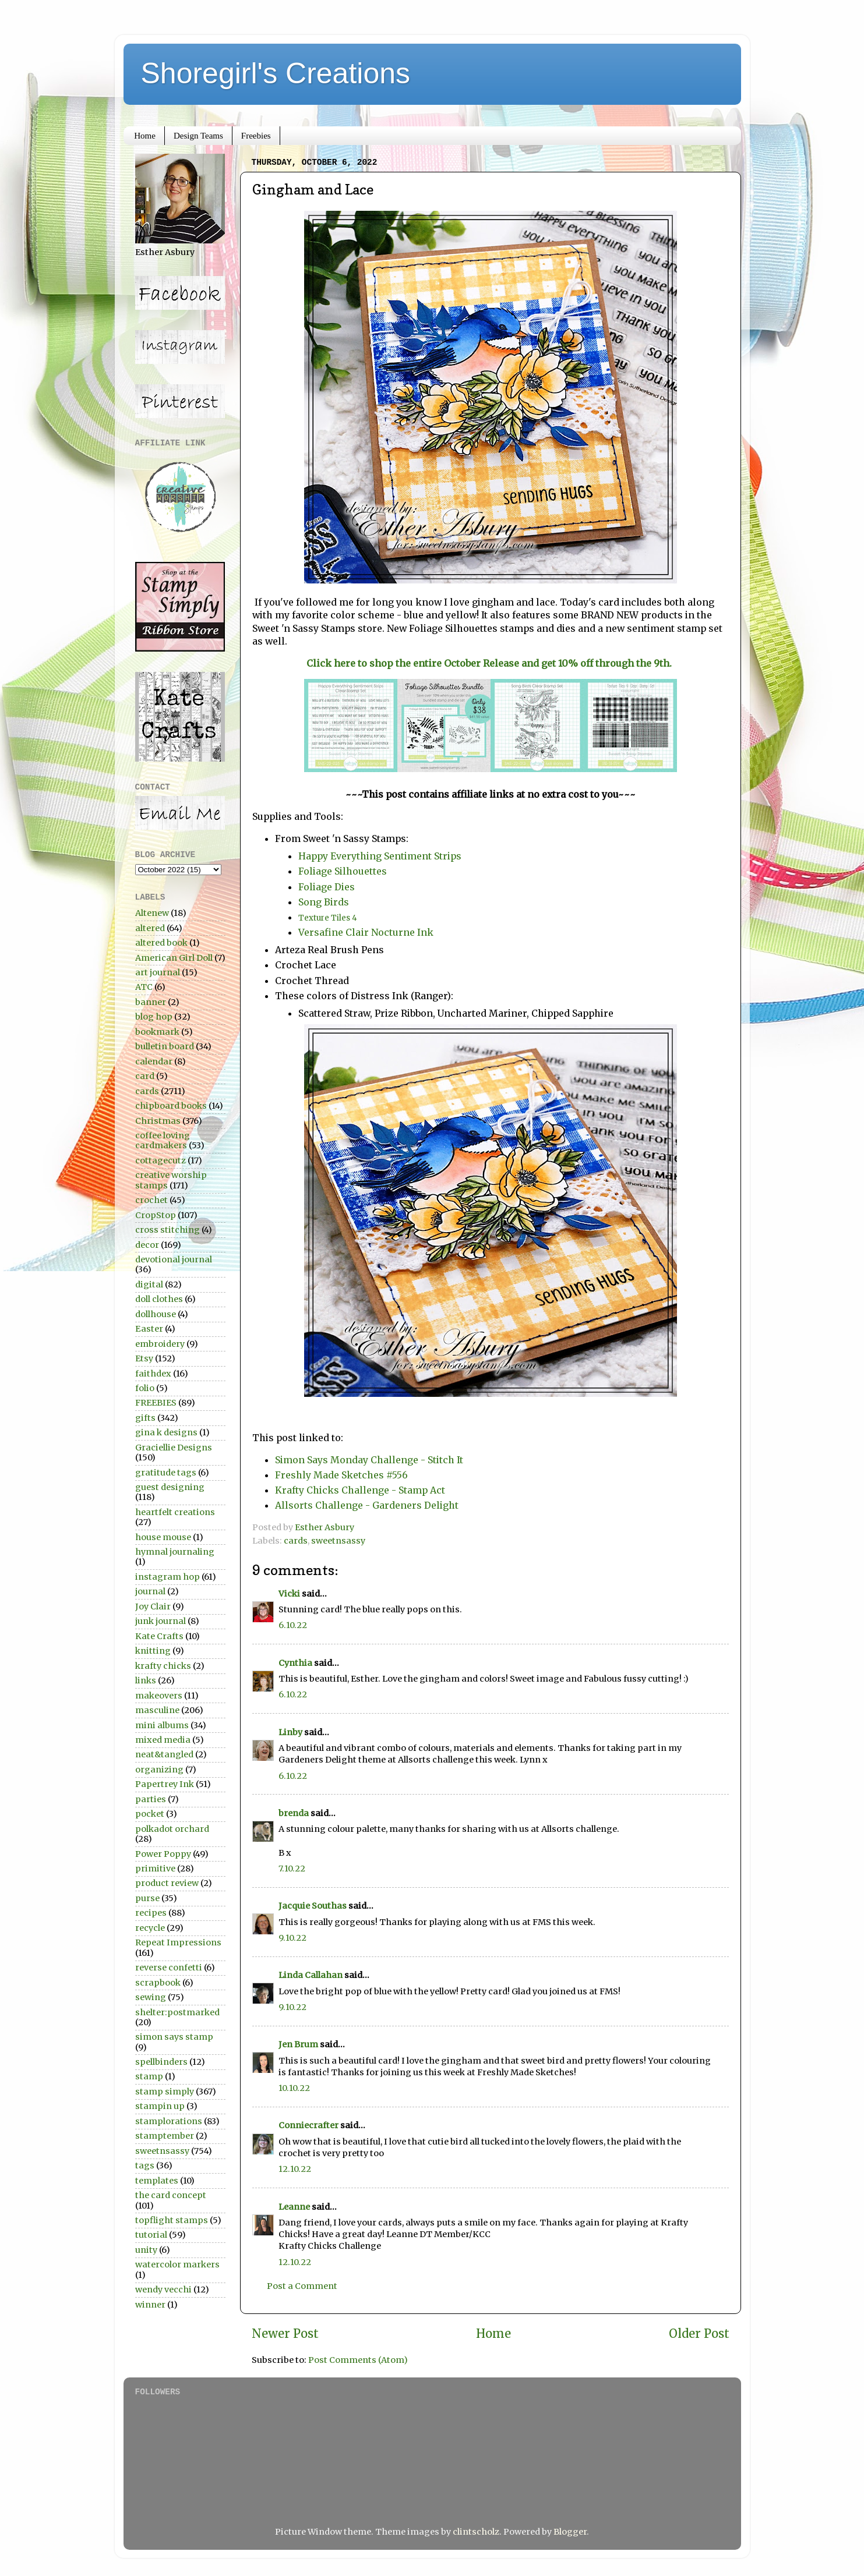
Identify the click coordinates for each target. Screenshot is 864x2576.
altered (150, 928)
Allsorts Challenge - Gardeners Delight (367, 1505)
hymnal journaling (174, 1552)
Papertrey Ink (164, 1784)
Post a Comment (302, 2286)
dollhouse (155, 1314)
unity (146, 2250)
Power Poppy (163, 1854)
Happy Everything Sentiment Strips (382, 856)
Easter (149, 1329)
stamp (149, 2076)
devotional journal (173, 1259)
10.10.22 (294, 2088)
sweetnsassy (338, 1540)
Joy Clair (153, 1606)
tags (144, 2165)
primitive (155, 1868)
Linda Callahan (310, 1975)
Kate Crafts (159, 1636)
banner (150, 1002)
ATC (144, 987)
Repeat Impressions (178, 1942)
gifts (145, 1418)
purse (147, 1898)
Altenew (152, 913)
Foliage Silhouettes (342, 871)
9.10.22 (292, 1938)
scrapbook (158, 1982)
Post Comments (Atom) (358, 2360)
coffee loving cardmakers (162, 1140)
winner (150, 2304)
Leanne (294, 2207)
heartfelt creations (175, 1512)
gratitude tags (165, 1472)
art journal (157, 972)
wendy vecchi (163, 2289)
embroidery (160, 1344)
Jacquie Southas (312, 1906)
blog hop (153, 1016)
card (144, 1076)
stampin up (160, 2106)
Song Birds (323, 902)
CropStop (155, 1215)
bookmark (157, 1032)
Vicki (289, 1593)
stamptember (164, 2136)
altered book (161, 942)
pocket (149, 1814)
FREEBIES (156, 1402)
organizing (159, 1769)
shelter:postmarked (177, 2012)
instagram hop (167, 1577)
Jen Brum (298, 2044)
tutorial (151, 2235)
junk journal (160, 1621)
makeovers (158, 1695)
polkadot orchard (172, 1829)
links (145, 1680)
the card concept (170, 2195)
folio (144, 1388)
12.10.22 (294, 2169)
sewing (150, 1997)
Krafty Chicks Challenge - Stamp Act (360, 1490)
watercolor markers (177, 2264)
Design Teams (198, 135)
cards (296, 1540)
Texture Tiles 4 (328, 918)
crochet (151, 1200)
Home (145, 135)
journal (150, 1591)
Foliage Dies (326, 887)
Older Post (699, 2333)
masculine (157, 1710)
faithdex (153, 1373)
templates (156, 2180)
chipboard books (171, 1106)
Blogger (570, 2532)
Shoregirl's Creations (276, 73)
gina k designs (166, 1432)
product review (167, 1883)
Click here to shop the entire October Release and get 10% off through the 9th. (490, 663)
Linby (290, 1732)
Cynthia (295, 1663)
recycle (150, 1928)
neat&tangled (164, 1754)
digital (149, 1284)
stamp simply (164, 2091)
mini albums (162, 1725)
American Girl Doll (174, 958)
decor (147, 1245)
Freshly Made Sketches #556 (341, 1475)
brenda (293, 1813)
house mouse (163, 1537)
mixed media (163, 1740)
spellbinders (161, 2062)
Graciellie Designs (173, 1447)
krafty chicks (163, 1666)
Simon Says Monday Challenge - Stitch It (369, 1460)
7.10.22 (291, 1868)
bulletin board (164, 1046)
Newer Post (285, 2333)
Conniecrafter (308, 2125)
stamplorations (168, 2121)
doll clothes (159, 1299)
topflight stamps (171, 2220)
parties (150, 1799)
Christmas (158, 1121)
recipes (151, 1913)
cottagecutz (160, 1160)
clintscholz (476, 2532)
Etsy (144, 1358)
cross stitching (167, 1230)
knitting (153, 1651)
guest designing (169, 1487)
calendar (153, 1061)
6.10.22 (292, 1625)
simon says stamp (174, 2037)
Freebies (256, 135)
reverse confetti (168, 1967)
